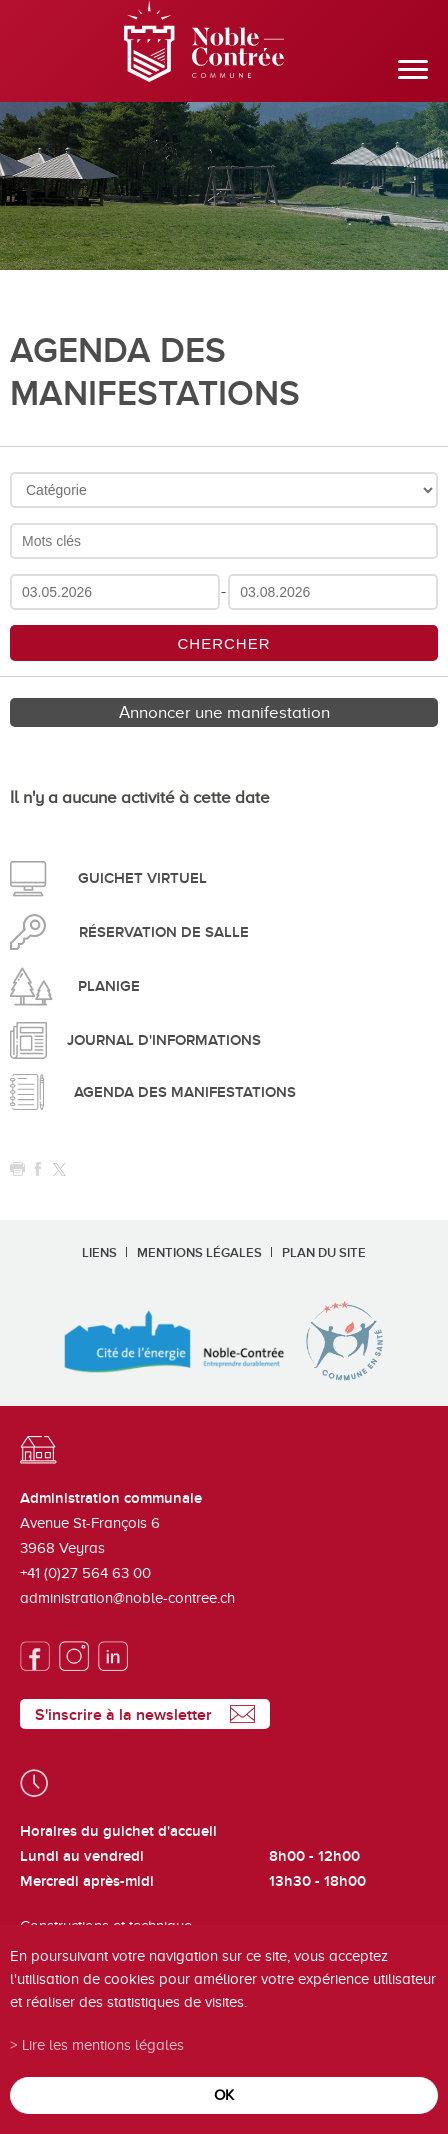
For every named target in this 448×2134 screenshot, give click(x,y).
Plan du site (324, 1253)
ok (224, 2094)
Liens (99, 1253)
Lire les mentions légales (103, 2044)
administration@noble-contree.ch (127, 1598)
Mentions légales (199, 1253)
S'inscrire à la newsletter (123, 1715)
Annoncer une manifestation (224, 712)
